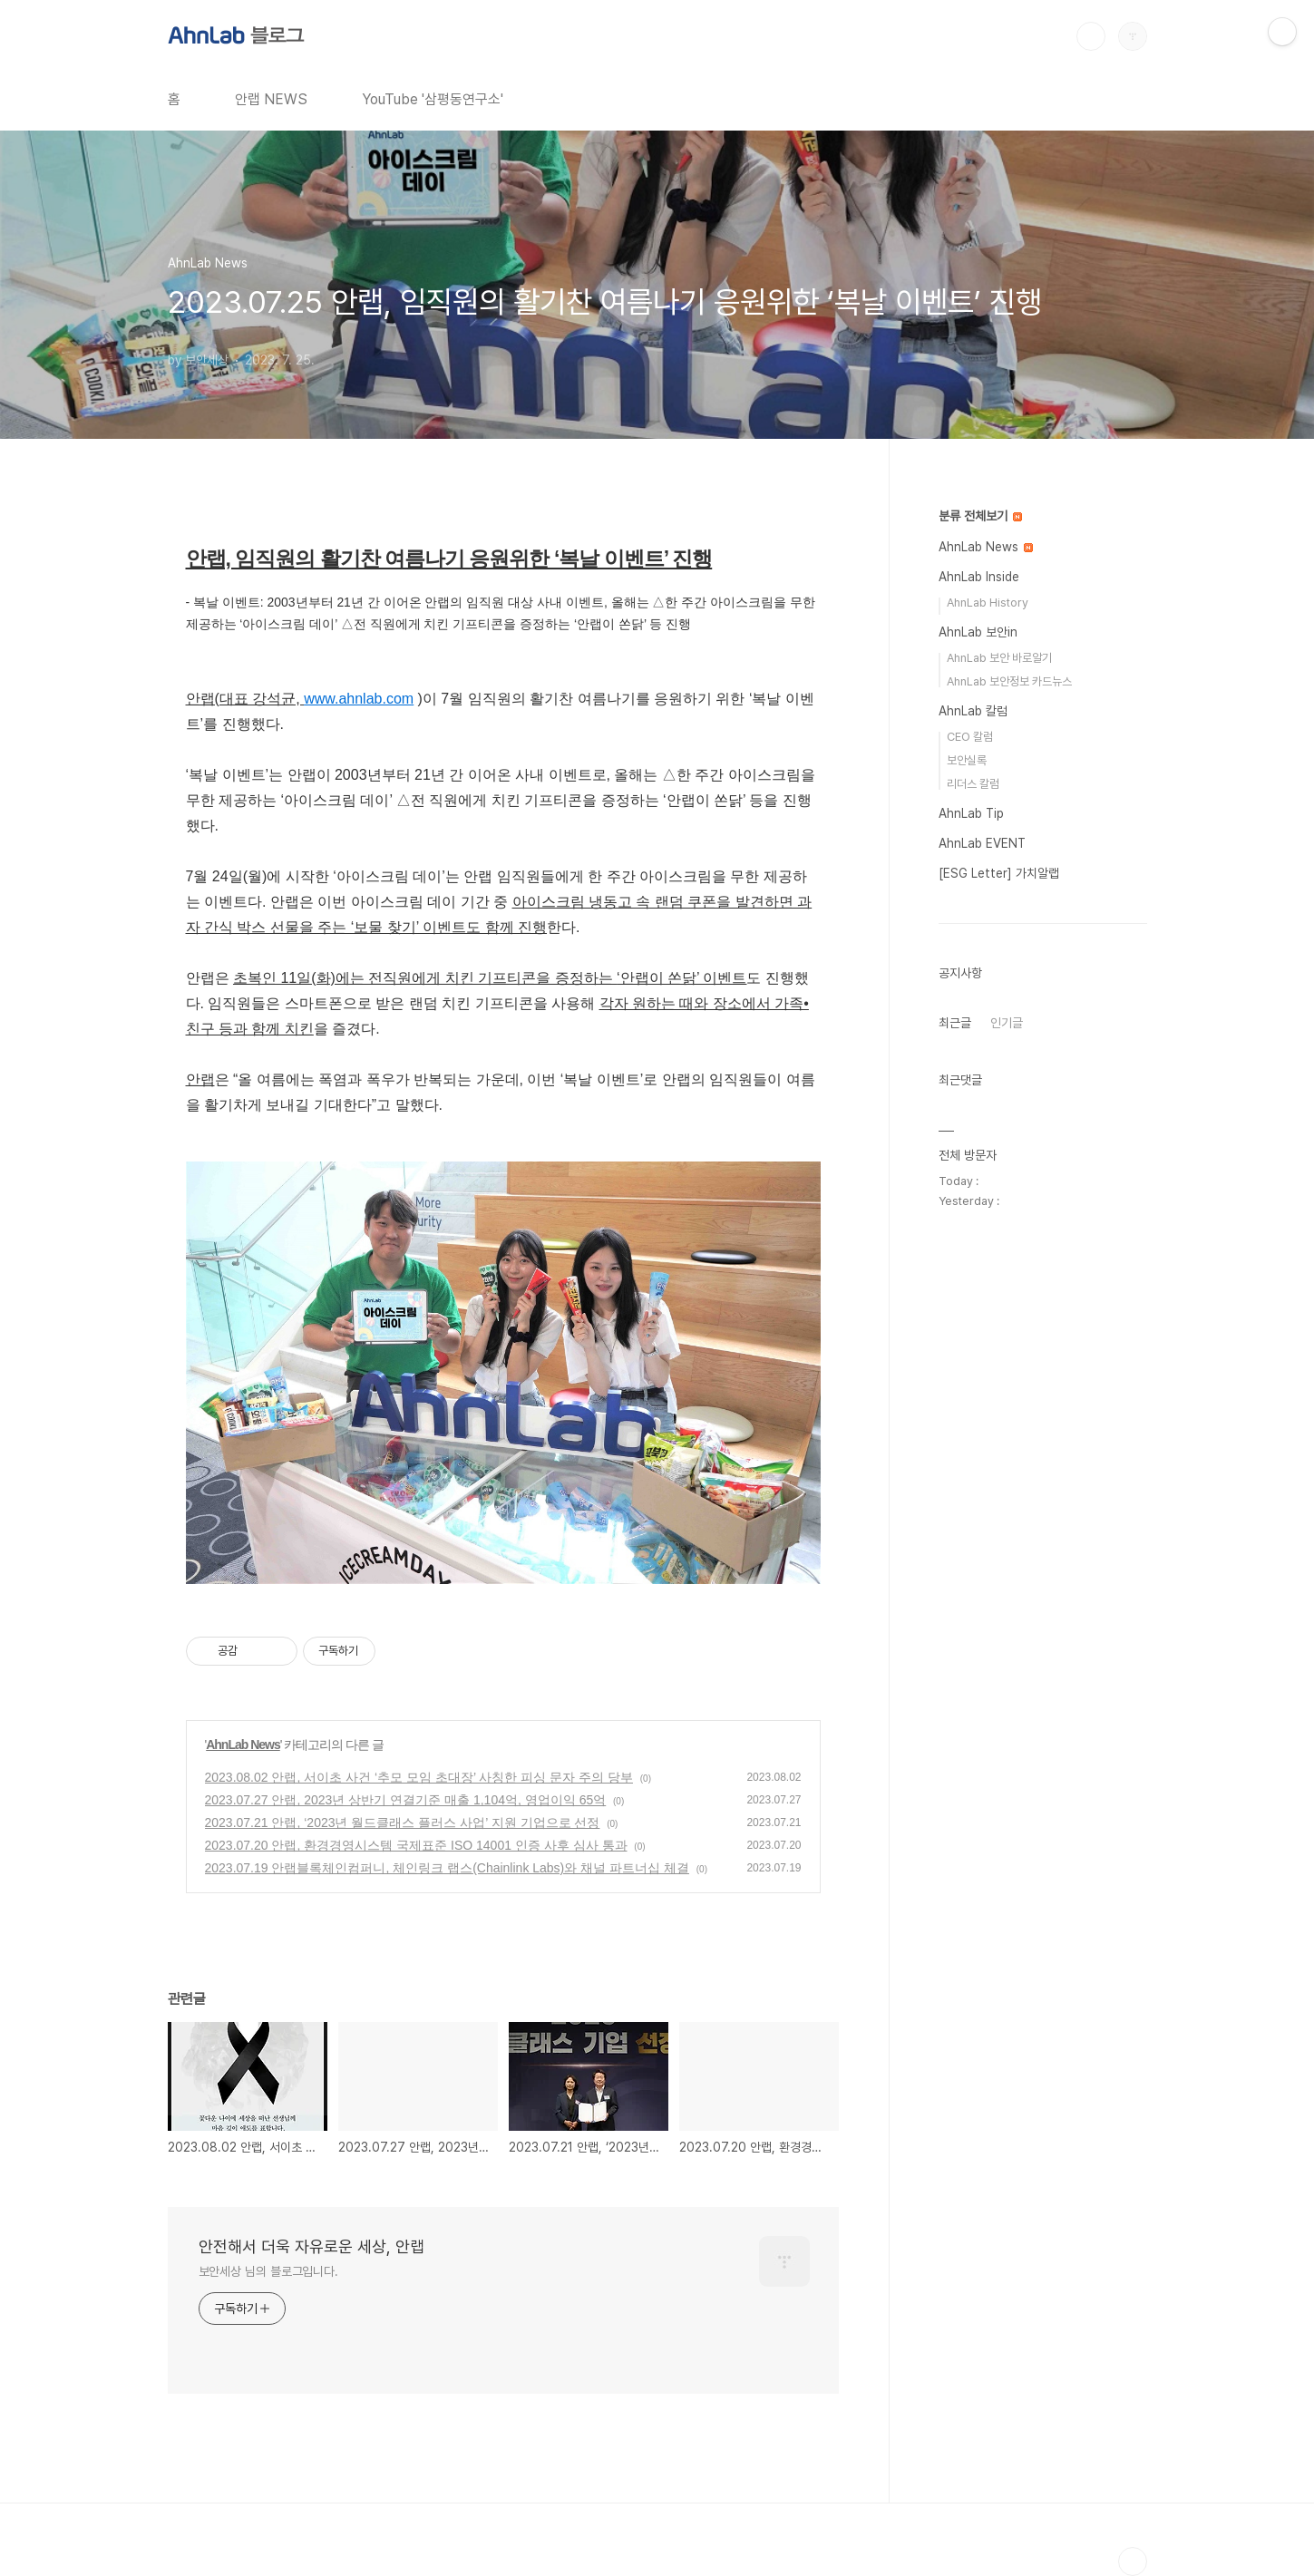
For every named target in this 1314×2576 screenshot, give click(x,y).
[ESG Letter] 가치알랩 (999, 873)
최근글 (955, 1023)
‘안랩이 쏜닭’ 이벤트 (681, 978)
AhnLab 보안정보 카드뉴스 (1009, 681)
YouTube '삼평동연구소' (432, 99)
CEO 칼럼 (970, 737)
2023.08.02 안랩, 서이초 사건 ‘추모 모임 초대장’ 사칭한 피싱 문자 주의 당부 (419, 1777)
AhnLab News (243, 1744)
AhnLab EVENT (982, 843)
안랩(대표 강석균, (245, 698)
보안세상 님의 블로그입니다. (269, 2271)
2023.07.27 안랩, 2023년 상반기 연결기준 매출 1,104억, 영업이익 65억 (406, 1800)
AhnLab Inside (979, 576)
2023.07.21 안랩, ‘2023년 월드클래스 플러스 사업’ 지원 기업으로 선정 (402, 1822)
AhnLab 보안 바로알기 (999, 658)
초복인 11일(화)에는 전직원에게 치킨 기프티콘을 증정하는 (425, 978)
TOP (1132, 2561)
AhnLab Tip (971, 813)
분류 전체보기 (980, 516)
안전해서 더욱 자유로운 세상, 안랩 (311, 2246)
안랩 (200, 1079)
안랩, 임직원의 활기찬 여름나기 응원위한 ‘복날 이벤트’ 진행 (449, 558)
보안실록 (967, 760)
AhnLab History (987, 602)
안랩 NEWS (271, 99)
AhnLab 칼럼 (973, 711)
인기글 (1006, 1023)
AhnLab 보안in (978, 632)
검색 (1091, 36)
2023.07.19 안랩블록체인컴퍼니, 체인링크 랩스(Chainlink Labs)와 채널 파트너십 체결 (447, 1868)
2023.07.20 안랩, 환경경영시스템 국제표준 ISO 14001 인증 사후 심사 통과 (416, 1845)
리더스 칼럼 (973, 784)
